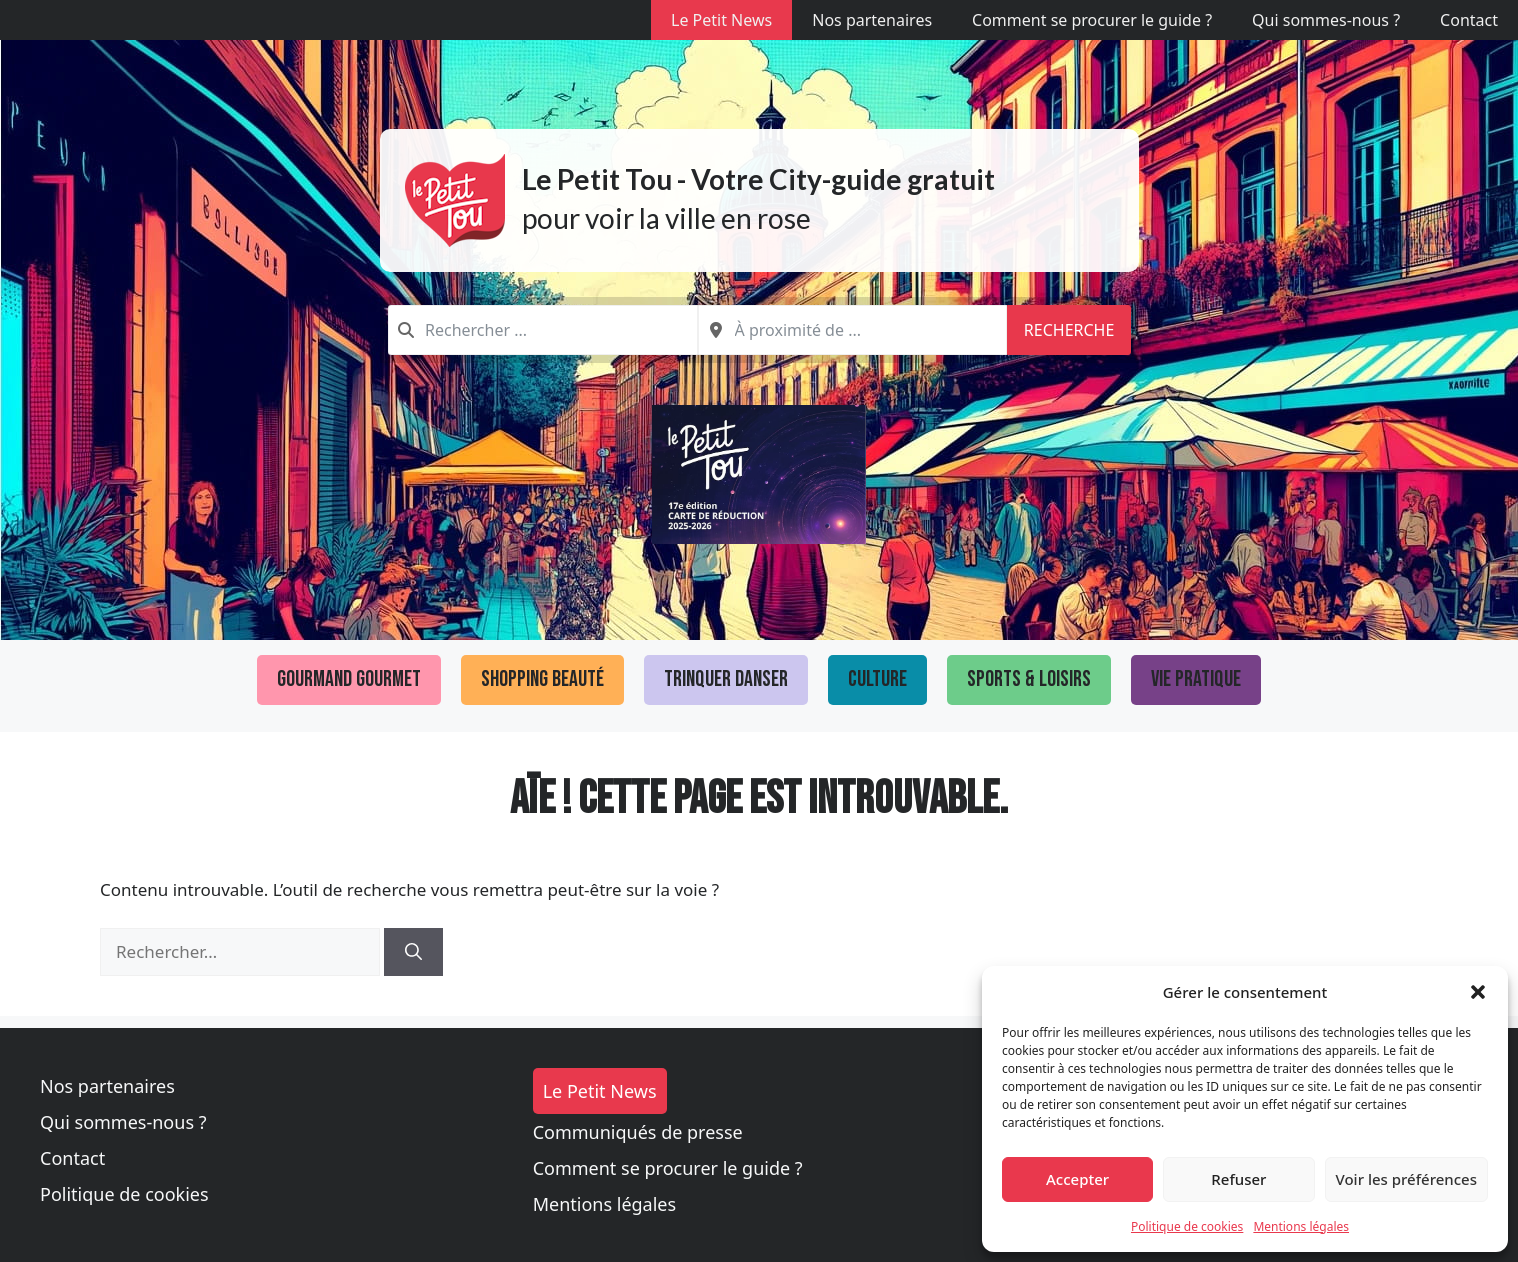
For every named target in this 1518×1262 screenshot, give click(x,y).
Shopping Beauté (542, 679)
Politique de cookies (1187, 1226)
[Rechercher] (413, 952)
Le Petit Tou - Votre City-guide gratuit (758, 179)
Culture (877, 679)
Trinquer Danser (726, 679)
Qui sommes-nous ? (1326, 20)
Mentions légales (1301, 1226)
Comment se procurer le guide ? (1092, 20)
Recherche (1068, 330)
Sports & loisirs (1029, 679)
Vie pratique (1196, 679)
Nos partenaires (872, 20)
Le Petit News (721, 20)
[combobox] (543, 330)
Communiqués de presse (638, 1132)
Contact (1469, 20)
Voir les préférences (1406, 1179)
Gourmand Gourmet (349, 679)
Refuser (1238, 1179)
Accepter (1077, 1179)
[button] (1478, 992)
